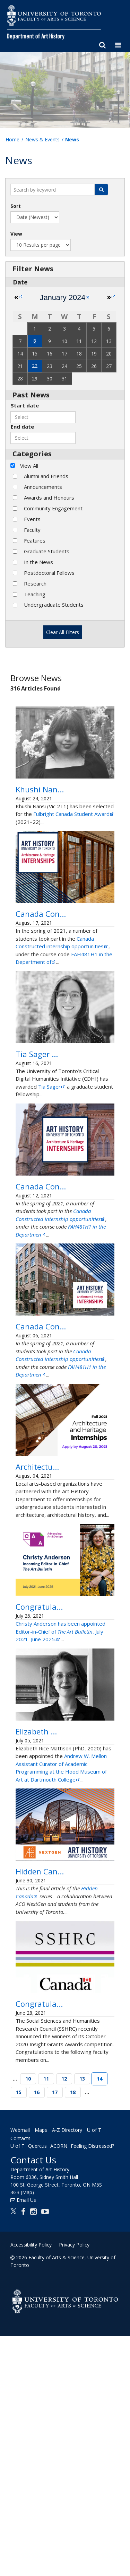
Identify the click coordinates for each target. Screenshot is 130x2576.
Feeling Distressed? (92, 2386)
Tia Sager (52, 1155)
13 (82, 2318)
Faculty (32, 529)
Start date (25, 405)
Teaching (34, 594)
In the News (38, 562)
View (16, 233)
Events (32, 519)
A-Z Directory (67, 2370)
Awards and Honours (49, 497)
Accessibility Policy (31, 2484)
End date (22, 426)
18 (73, 2332)
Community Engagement (53, 508)
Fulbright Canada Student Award (73, 836)
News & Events (42, 139)
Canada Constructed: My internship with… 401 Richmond (60, 948)
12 (64, 2318)
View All (29, 465)
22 (34, 365)
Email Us (26, 2440)
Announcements (43, 486)
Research (35, 583)
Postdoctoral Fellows (49, 572)
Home (12, 139)
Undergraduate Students (54, 604)
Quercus (37, 2386)
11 (46, 2318)
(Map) (27, 2432)
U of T (17, 2386)
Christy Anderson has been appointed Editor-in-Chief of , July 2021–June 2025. (60, 1780)
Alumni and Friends (46, 476)
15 (18, 2332)
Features (34, 540)
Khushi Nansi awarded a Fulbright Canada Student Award (62, 800)
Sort (15, 206)
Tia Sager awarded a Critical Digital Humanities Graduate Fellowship (63, 1111)
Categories (32, 453)
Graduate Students (46, 551)
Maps (41, 2370)
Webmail (20, 2370)
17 (55, 2332)
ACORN (58, 2386)
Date (20, 282)
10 (28, 2318)
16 (37, 2332)
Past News (31, 394)
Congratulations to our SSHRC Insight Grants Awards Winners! (57, 2232)
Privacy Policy (74, 2484)
